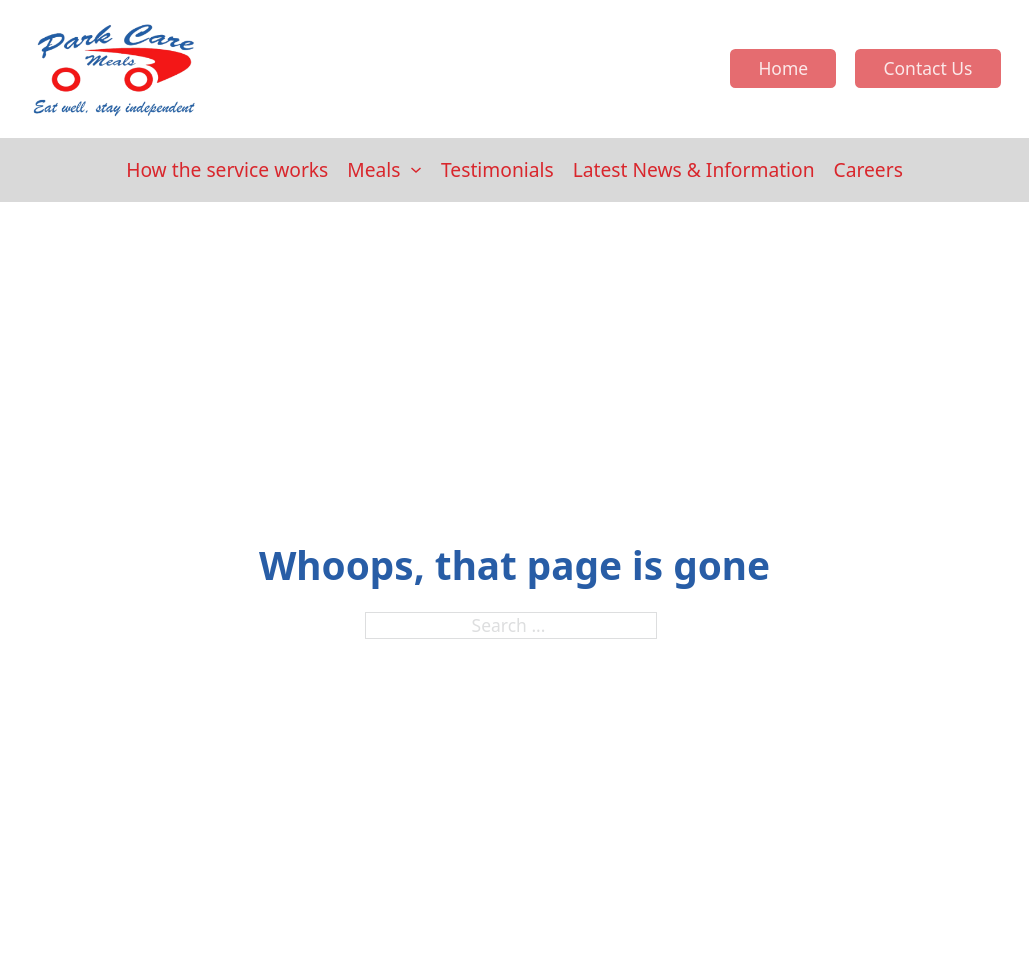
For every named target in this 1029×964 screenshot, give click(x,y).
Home (783, 68)
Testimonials (497, 169)
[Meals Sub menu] (416, 170)
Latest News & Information (694, 169)
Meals (373, 169)
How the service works (227, 169)
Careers (868, 169)
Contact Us (927, 68)
